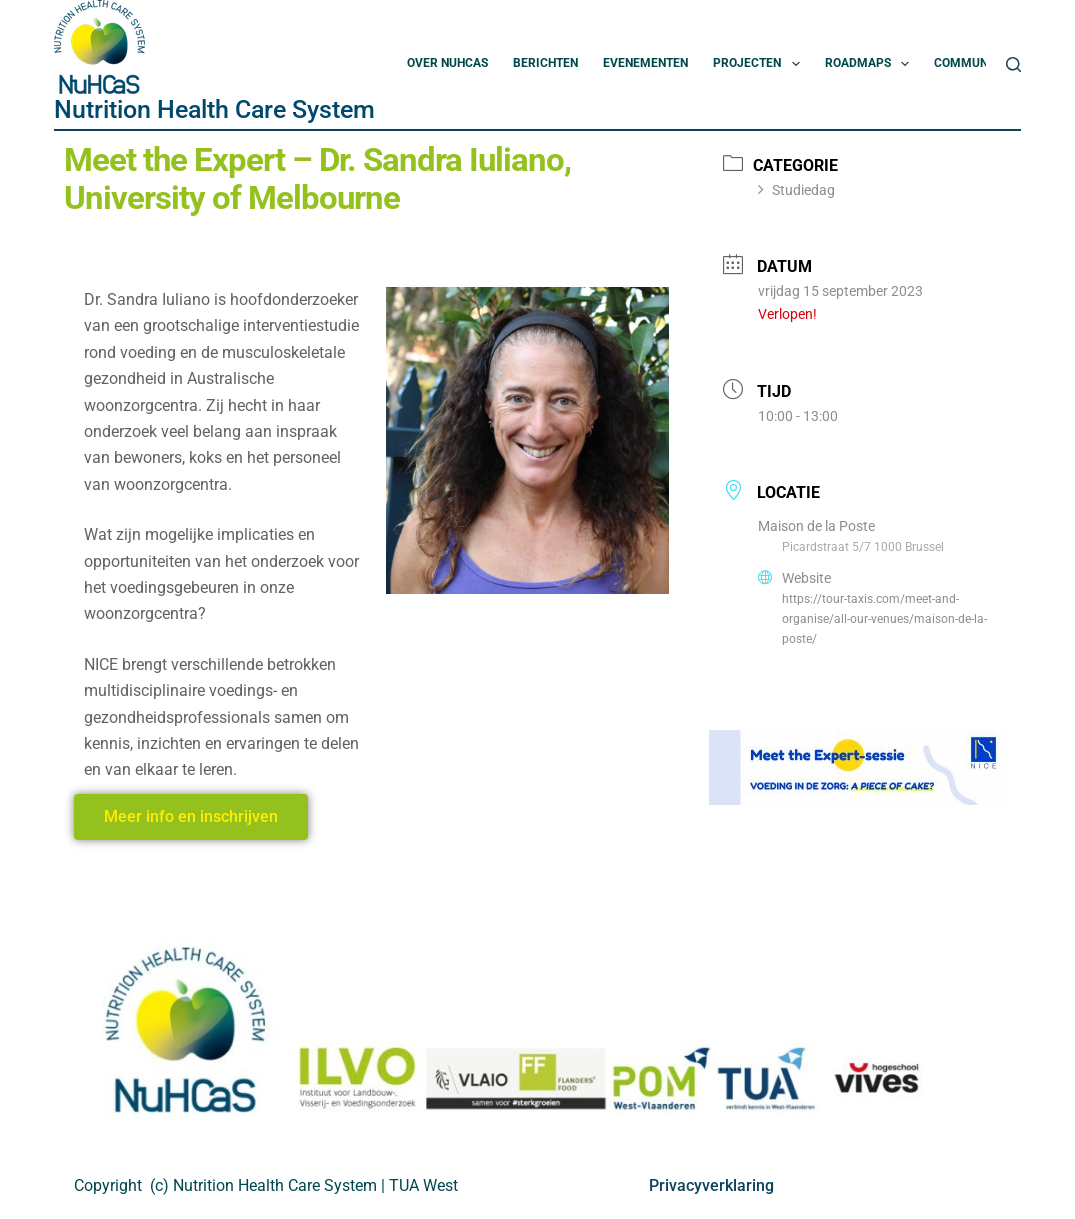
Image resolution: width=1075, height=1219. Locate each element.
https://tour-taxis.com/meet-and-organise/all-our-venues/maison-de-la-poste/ (884, 619)
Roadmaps (871, 64)
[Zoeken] (1013, 64)
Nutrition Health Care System (214, 109)
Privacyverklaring (711, 1185)
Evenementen (645, 63)
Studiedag (796, 190)
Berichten (545, 63)
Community (983, 64)
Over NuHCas (447, 63)
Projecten (760, 64)
